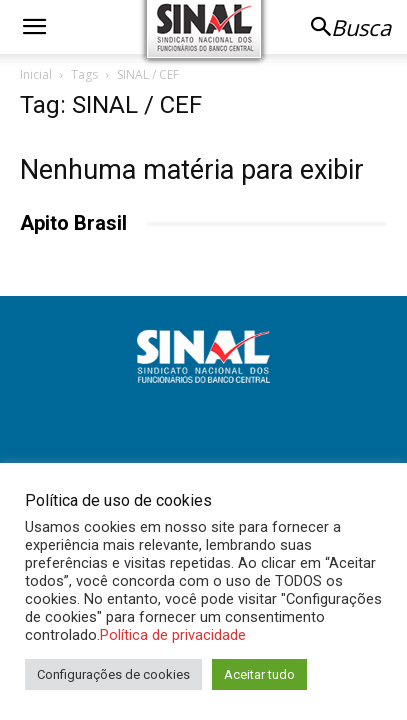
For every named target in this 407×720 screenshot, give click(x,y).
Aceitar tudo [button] (259, 674)
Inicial (36, 74)
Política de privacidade (173, 635)
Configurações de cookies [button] (113, 674)
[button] (34, 27)
